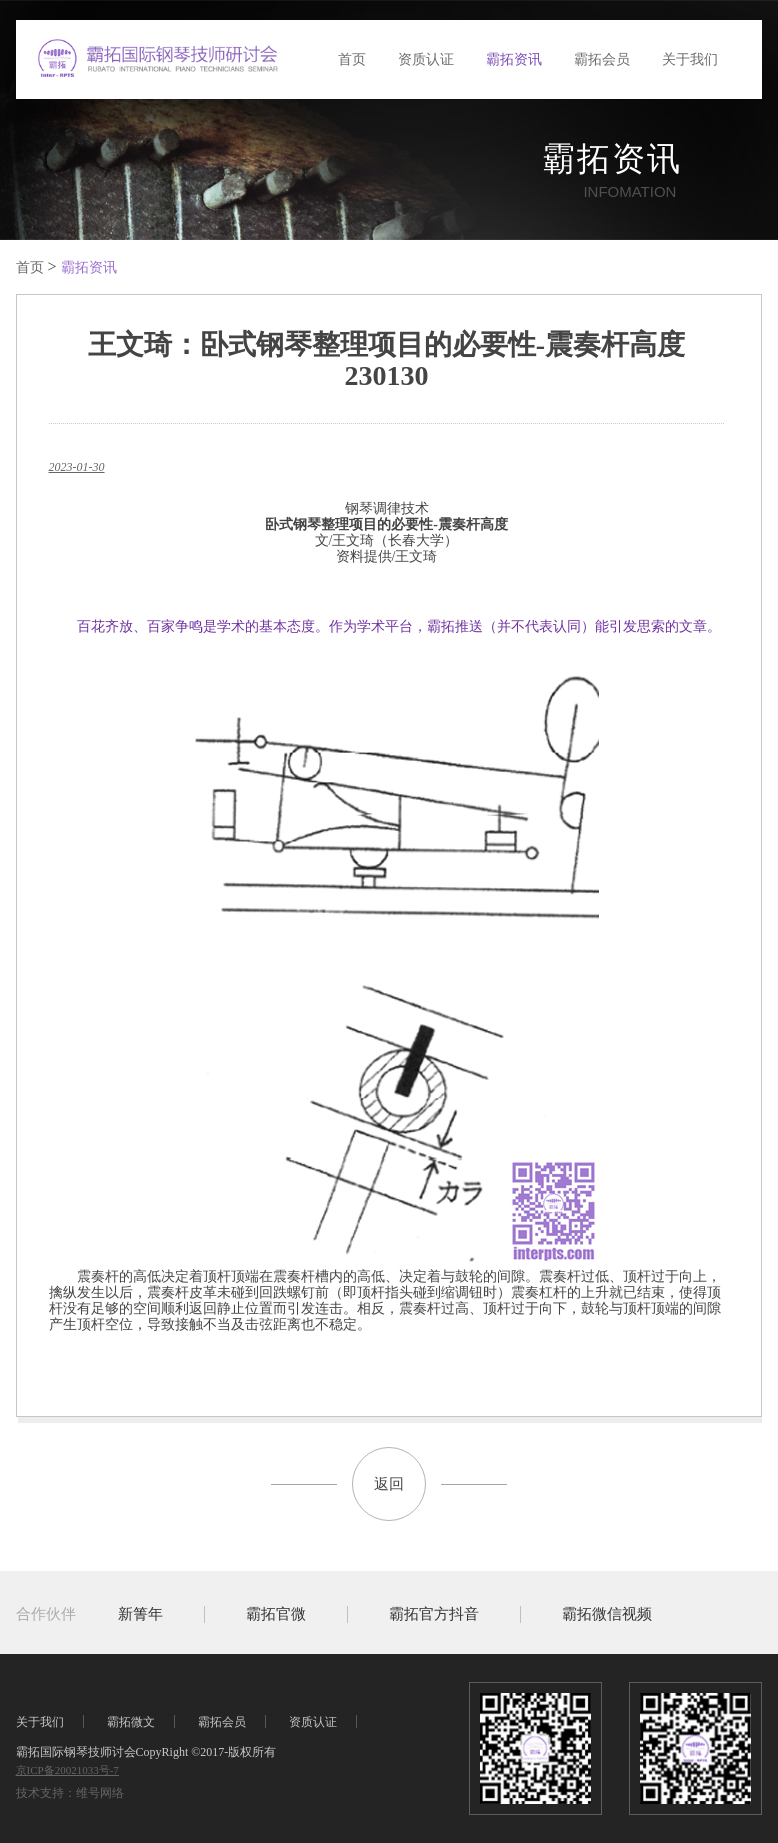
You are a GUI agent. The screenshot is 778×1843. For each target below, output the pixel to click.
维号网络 (100, 1793)
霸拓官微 (276, 1614)
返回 (389, 1484)
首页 (352, 59)
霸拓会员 (602, 59)
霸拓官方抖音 (434, 1614)
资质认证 (426, 59)
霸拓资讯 (514, 59)
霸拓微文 (131, 1722)
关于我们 (690, 59)
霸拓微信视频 (607, 1614)
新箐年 (140, 1614)
